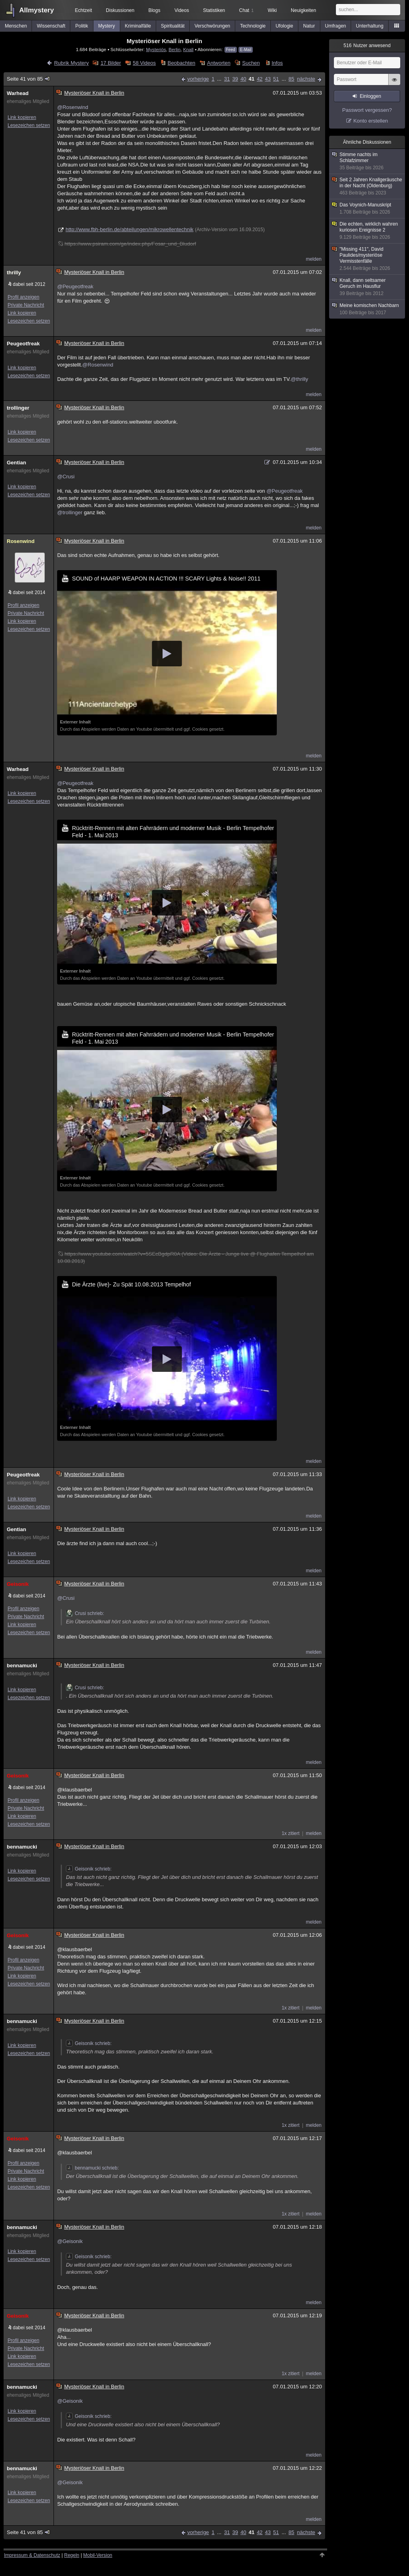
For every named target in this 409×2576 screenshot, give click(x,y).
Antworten (218, 63)
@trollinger (69, 512)
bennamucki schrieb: (92, 2168)
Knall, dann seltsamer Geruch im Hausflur (367, 287)
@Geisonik (70, 2241)
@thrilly (299, 379)
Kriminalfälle (138, 26)
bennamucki (22, 1665)
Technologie (253, 26)
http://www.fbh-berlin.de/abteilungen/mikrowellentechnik (129, 229)
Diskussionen (120, 10)
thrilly (14, 272)
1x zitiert (291, 1833)
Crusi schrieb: (85, 1613)
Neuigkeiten (303, 10)
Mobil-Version (97, 2555)
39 (235, 79)
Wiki (272, 10)
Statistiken (214, 10)
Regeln (71, 2555)
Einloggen (370, 96)
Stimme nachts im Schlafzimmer (367, 161)
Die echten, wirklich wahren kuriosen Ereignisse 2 (367, 230)
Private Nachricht (26, 305)
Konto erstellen (370, 121)
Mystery (106, 26)
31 (227, 79)
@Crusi (66, 477)
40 (243, 79)
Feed (230, 50)
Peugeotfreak (23, 344)
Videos (182, 10)
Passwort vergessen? (367, 110)
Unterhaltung (369, 26)
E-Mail (245, 50)
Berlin (175, 49)
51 (276, 79)
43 (267, 79)
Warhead (17, 93)
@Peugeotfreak (75, 286)
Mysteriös (156, 49)
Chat (246, 10)
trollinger (18, 408)
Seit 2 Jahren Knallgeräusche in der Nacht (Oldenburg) (367, 186)
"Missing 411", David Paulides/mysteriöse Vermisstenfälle (367, 258)
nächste (306, 79)
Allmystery (36, 10)
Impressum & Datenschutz (32, 2555)
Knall (188, 49)
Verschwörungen (212, 26)
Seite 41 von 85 (29, 79)
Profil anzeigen (23, 297)
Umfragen (335, 26)
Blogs (154, 10)
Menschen (16, 26)
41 (251, 79)
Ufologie (284, 26)
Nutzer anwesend (367, 45)
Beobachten (181, 63)
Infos (277, 63)
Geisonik (18, 1584)
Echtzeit (83, 10)
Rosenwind (20, 541)
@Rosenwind (72, 107)
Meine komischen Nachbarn (367, 309)
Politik (81, 26)
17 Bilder (111, 63)
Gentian (16, 463)
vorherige (198, 79)
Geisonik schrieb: (88, 1869)
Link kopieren (22, 117)
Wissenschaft (51, 26)
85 (291, 79)
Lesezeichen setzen (29, 125)
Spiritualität (173, 26)
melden (314, 259)
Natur (309, 26)
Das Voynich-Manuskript (367, 208)
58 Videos (144, 63)
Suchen (251, 63)
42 (259, 79)
